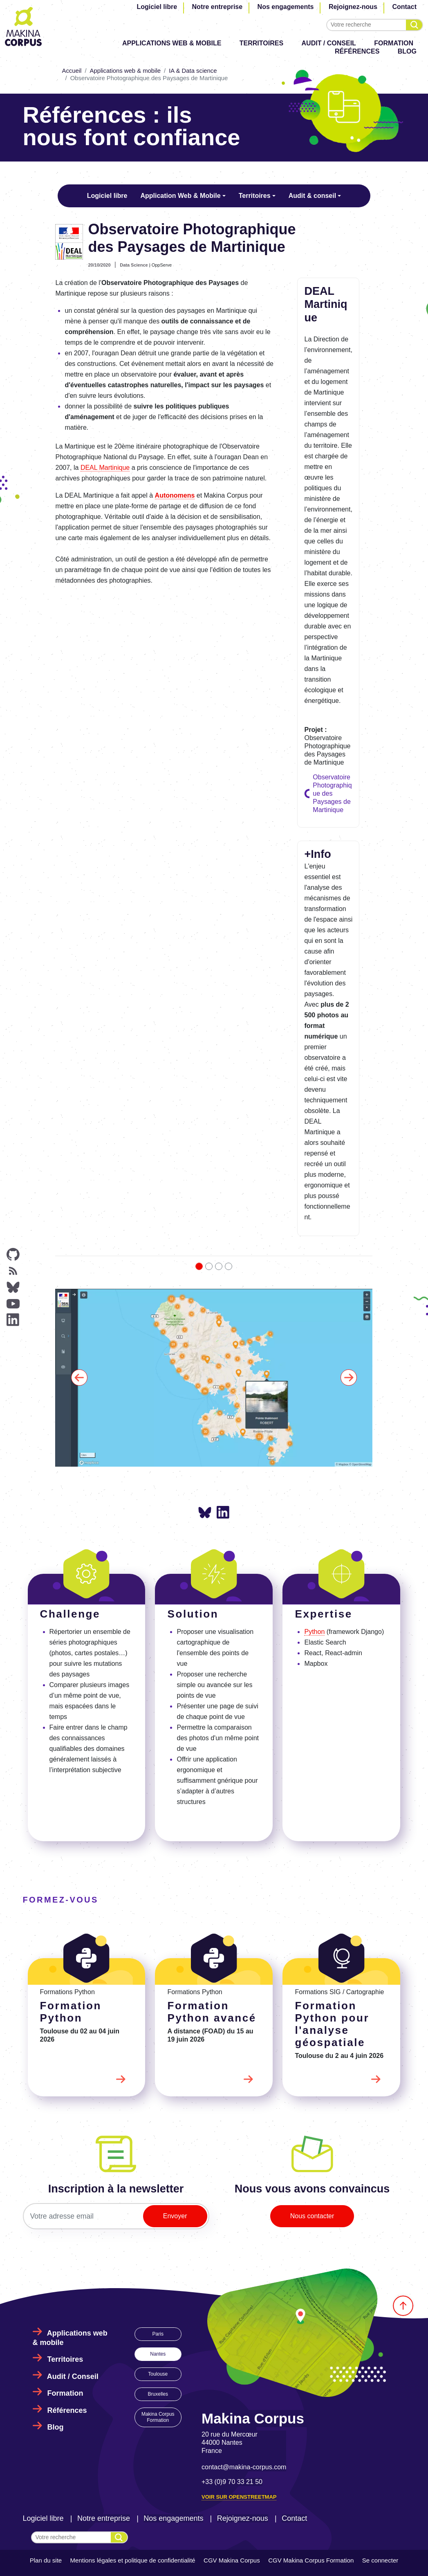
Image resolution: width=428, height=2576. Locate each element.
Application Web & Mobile (180, 195)
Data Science (134, 265)
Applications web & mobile (171, 43)
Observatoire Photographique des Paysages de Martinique (332, 793)
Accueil (71, 70)
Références (357, 51)
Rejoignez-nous (353, 6)
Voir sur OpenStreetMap (239, 2497)
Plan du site (46, 2560)
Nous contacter (312, 2215)
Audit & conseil (312, 195)
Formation (393, 43)
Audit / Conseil (329, 43)
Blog (407, 51)
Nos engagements (286, 6)
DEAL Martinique (105, 467)
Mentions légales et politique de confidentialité (132, 2560)
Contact (404, 6)
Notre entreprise (217, 6)
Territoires (261, 43)
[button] (79, 1378)
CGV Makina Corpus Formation (311, 2560)
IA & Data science (193, 70)
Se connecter (380, 2560)
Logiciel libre (157, 6)
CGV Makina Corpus (232, 2560)
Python (314, 1631)
